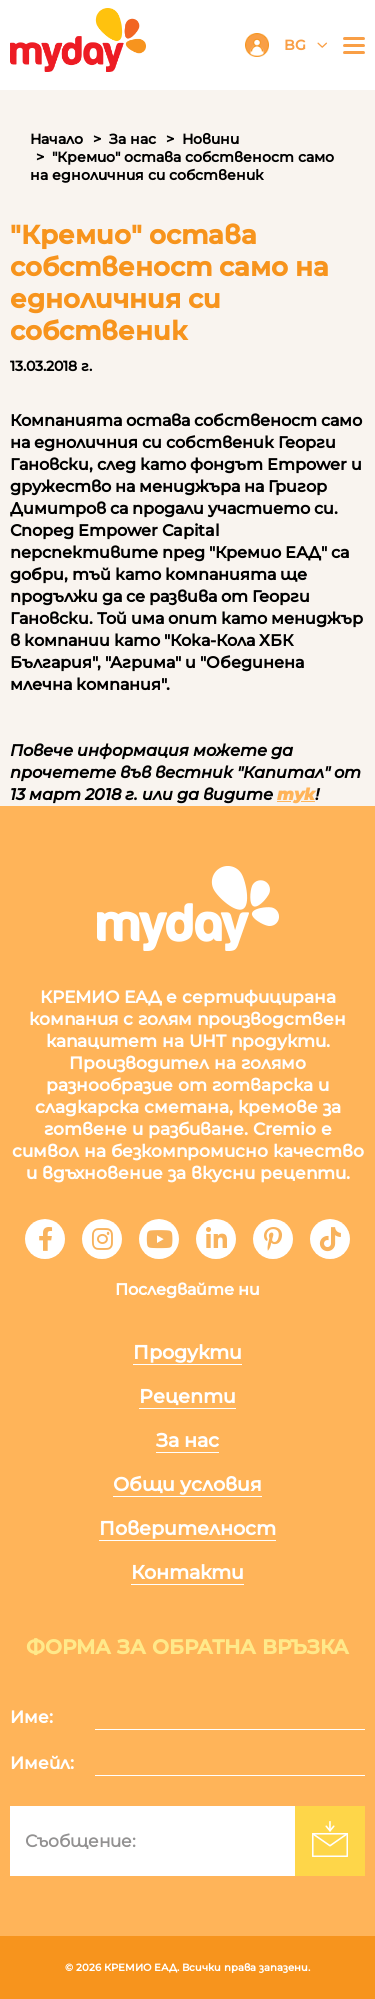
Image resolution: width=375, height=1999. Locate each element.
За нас (132, 139)
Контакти (187, 1572)
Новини (210, 139)
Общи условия (187, 1484)
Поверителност (187, 1528)
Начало (56, 139)
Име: (31, 1717)
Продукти (187, 1352)
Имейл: (42, 1763)
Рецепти (187, 1396)
